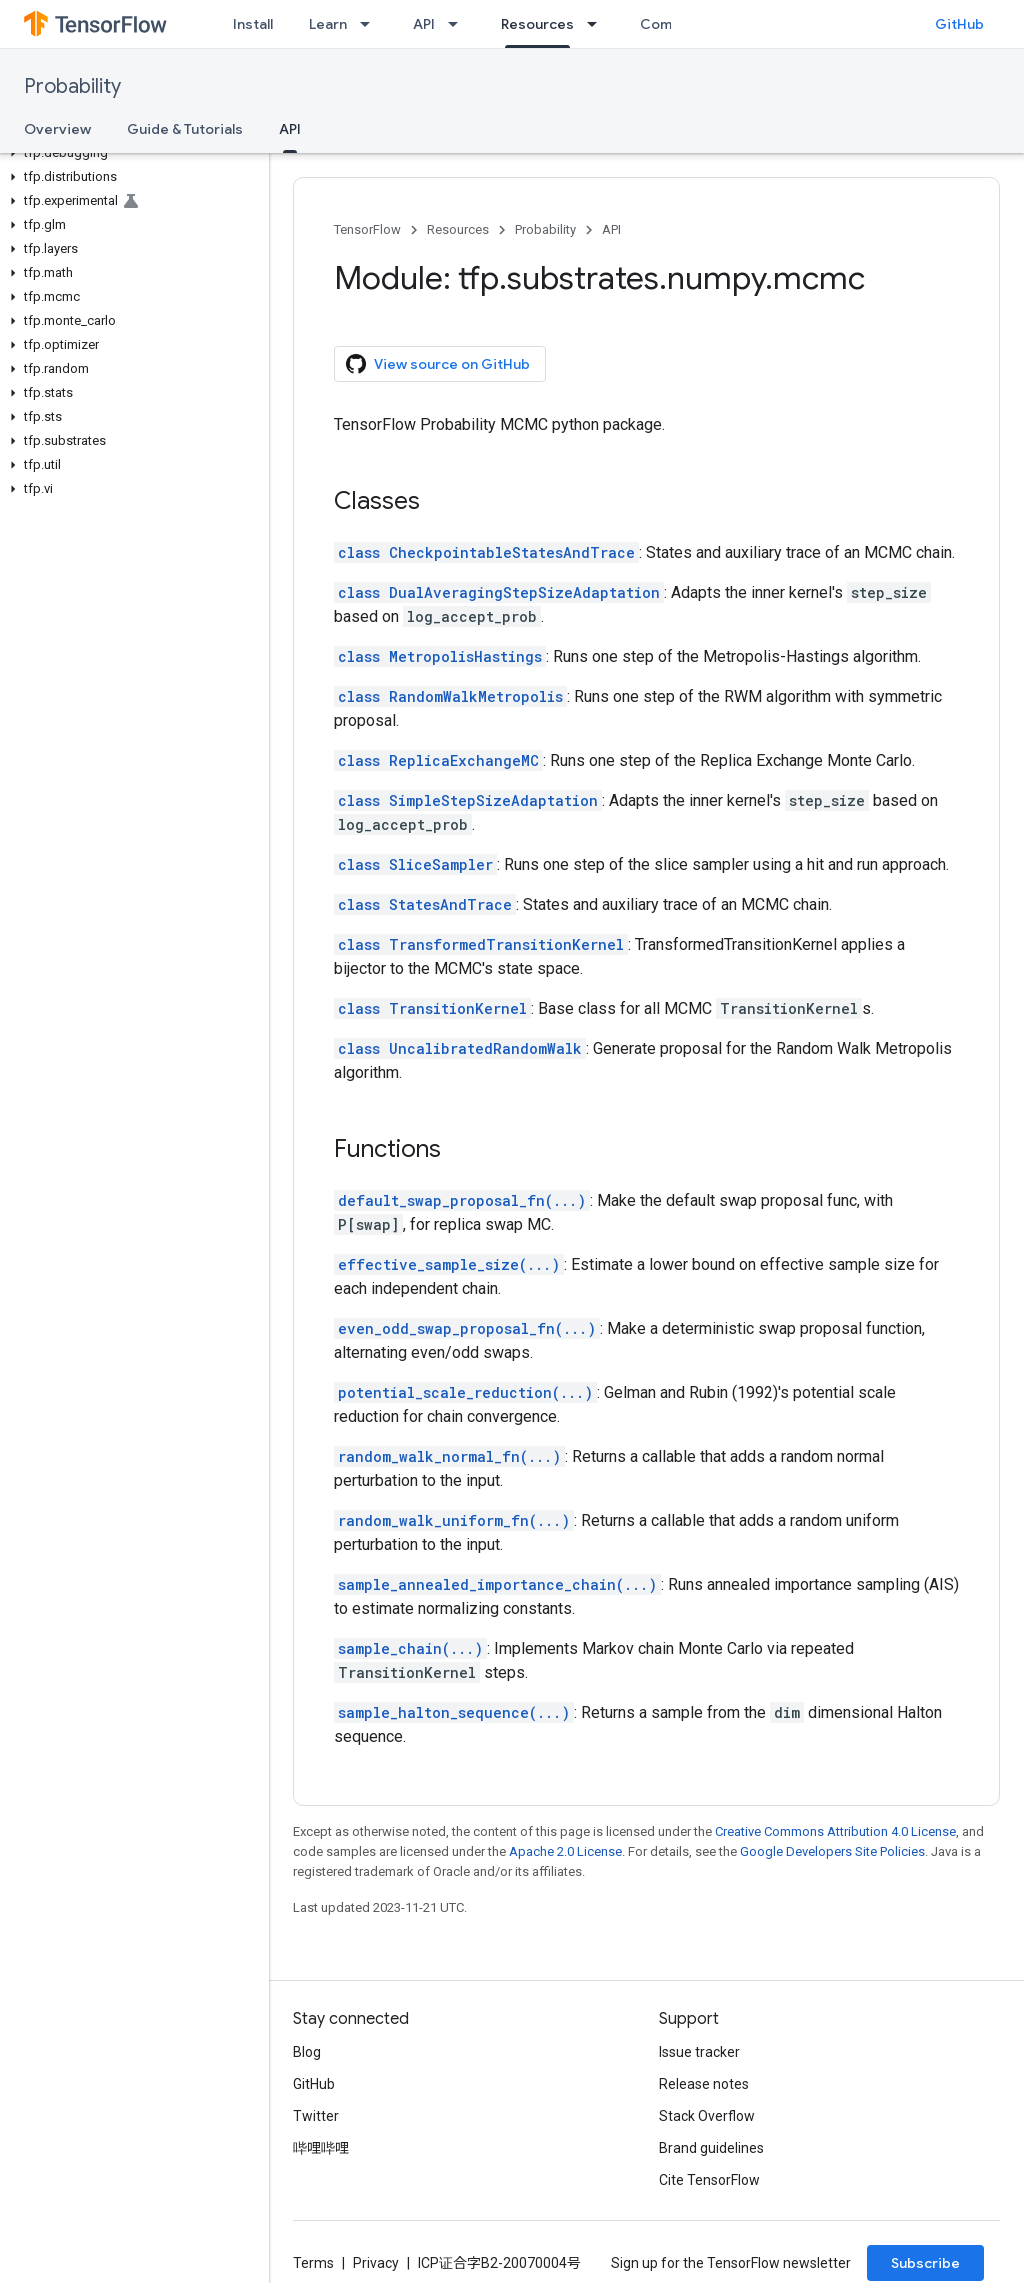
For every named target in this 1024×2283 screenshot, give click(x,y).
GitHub (959, 24)
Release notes (704, 2084)
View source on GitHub (438, 364)
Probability (72, 86)
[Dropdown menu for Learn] (371, 24)
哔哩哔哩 (321, 2148)
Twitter (316, 2116)
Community (679, 24)
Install (253, 24)
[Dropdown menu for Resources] (598, 24)
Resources (458, 229)
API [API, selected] (290, 129)
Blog (307, 2052)
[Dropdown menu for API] (459, 24)
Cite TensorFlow (709, 2180)
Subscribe (925, 2263)
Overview (57, 129)
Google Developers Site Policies (832, 1851)
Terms (313, 2263)
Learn (328, 24)
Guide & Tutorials (185, 129)
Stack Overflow (707, 2116)
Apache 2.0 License (565, 1851)
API (424, 24)
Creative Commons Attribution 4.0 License (835, 1831)
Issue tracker (699, 2052)
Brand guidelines (711, 2148)
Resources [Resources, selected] (537, 24)
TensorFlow (367, 229)
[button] (130, 153)
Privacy (376, 2263)
